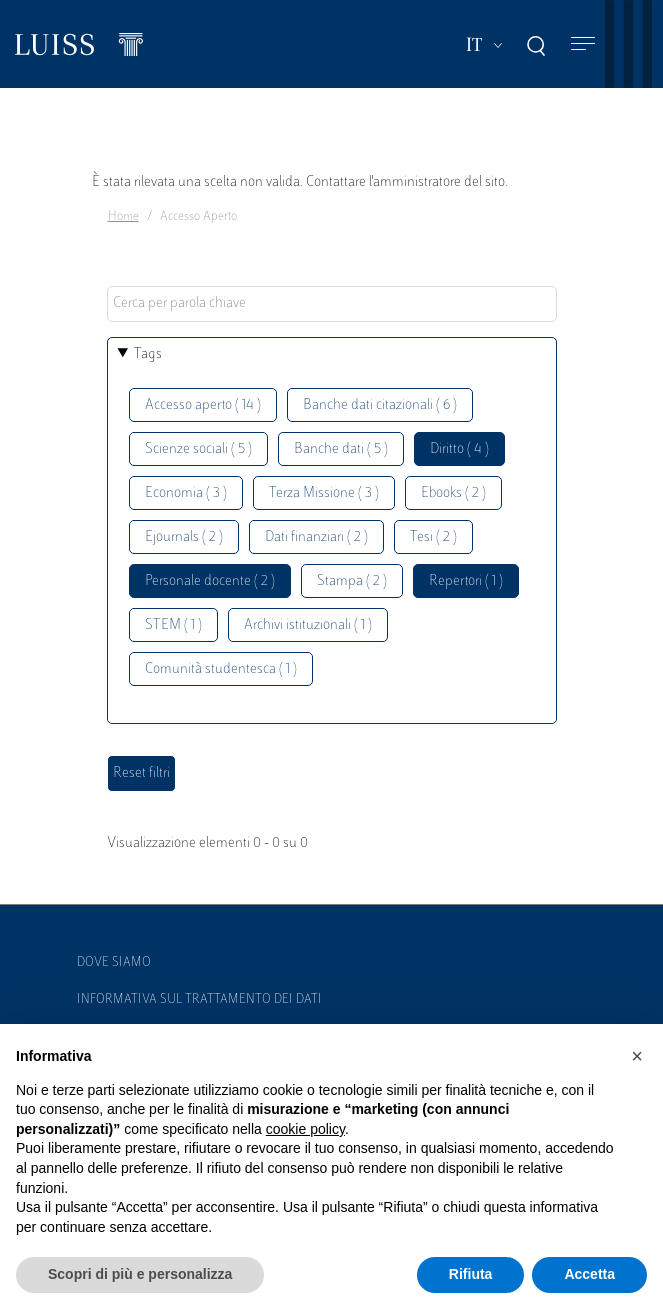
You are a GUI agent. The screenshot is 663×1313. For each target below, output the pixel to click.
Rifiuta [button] (471, 1274)
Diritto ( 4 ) (459, 449)
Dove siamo (114, 963)
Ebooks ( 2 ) (453, 493)
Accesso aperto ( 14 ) (203, 405)
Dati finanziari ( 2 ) (316, 537)
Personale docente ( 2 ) (210, 581)
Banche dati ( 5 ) (341, 449)
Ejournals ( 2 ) (184, 537)
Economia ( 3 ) (186, 493)
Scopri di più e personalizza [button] (140, 1274)
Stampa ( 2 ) (352, 581)
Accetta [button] (589, 1274)
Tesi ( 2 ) (433, 537)
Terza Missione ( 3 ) (324, 493)
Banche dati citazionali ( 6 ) (380, 405)
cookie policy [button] (305, 1129)
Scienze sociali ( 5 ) (198, 449)
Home (123, 217)
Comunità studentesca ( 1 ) (221, 669)
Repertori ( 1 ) (466, 581)
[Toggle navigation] (583, 44)
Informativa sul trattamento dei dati (199, 1000)
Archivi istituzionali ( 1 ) (308, 625)
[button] (637, 1056)
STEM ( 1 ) (173, 625)
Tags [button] (148, 354)
